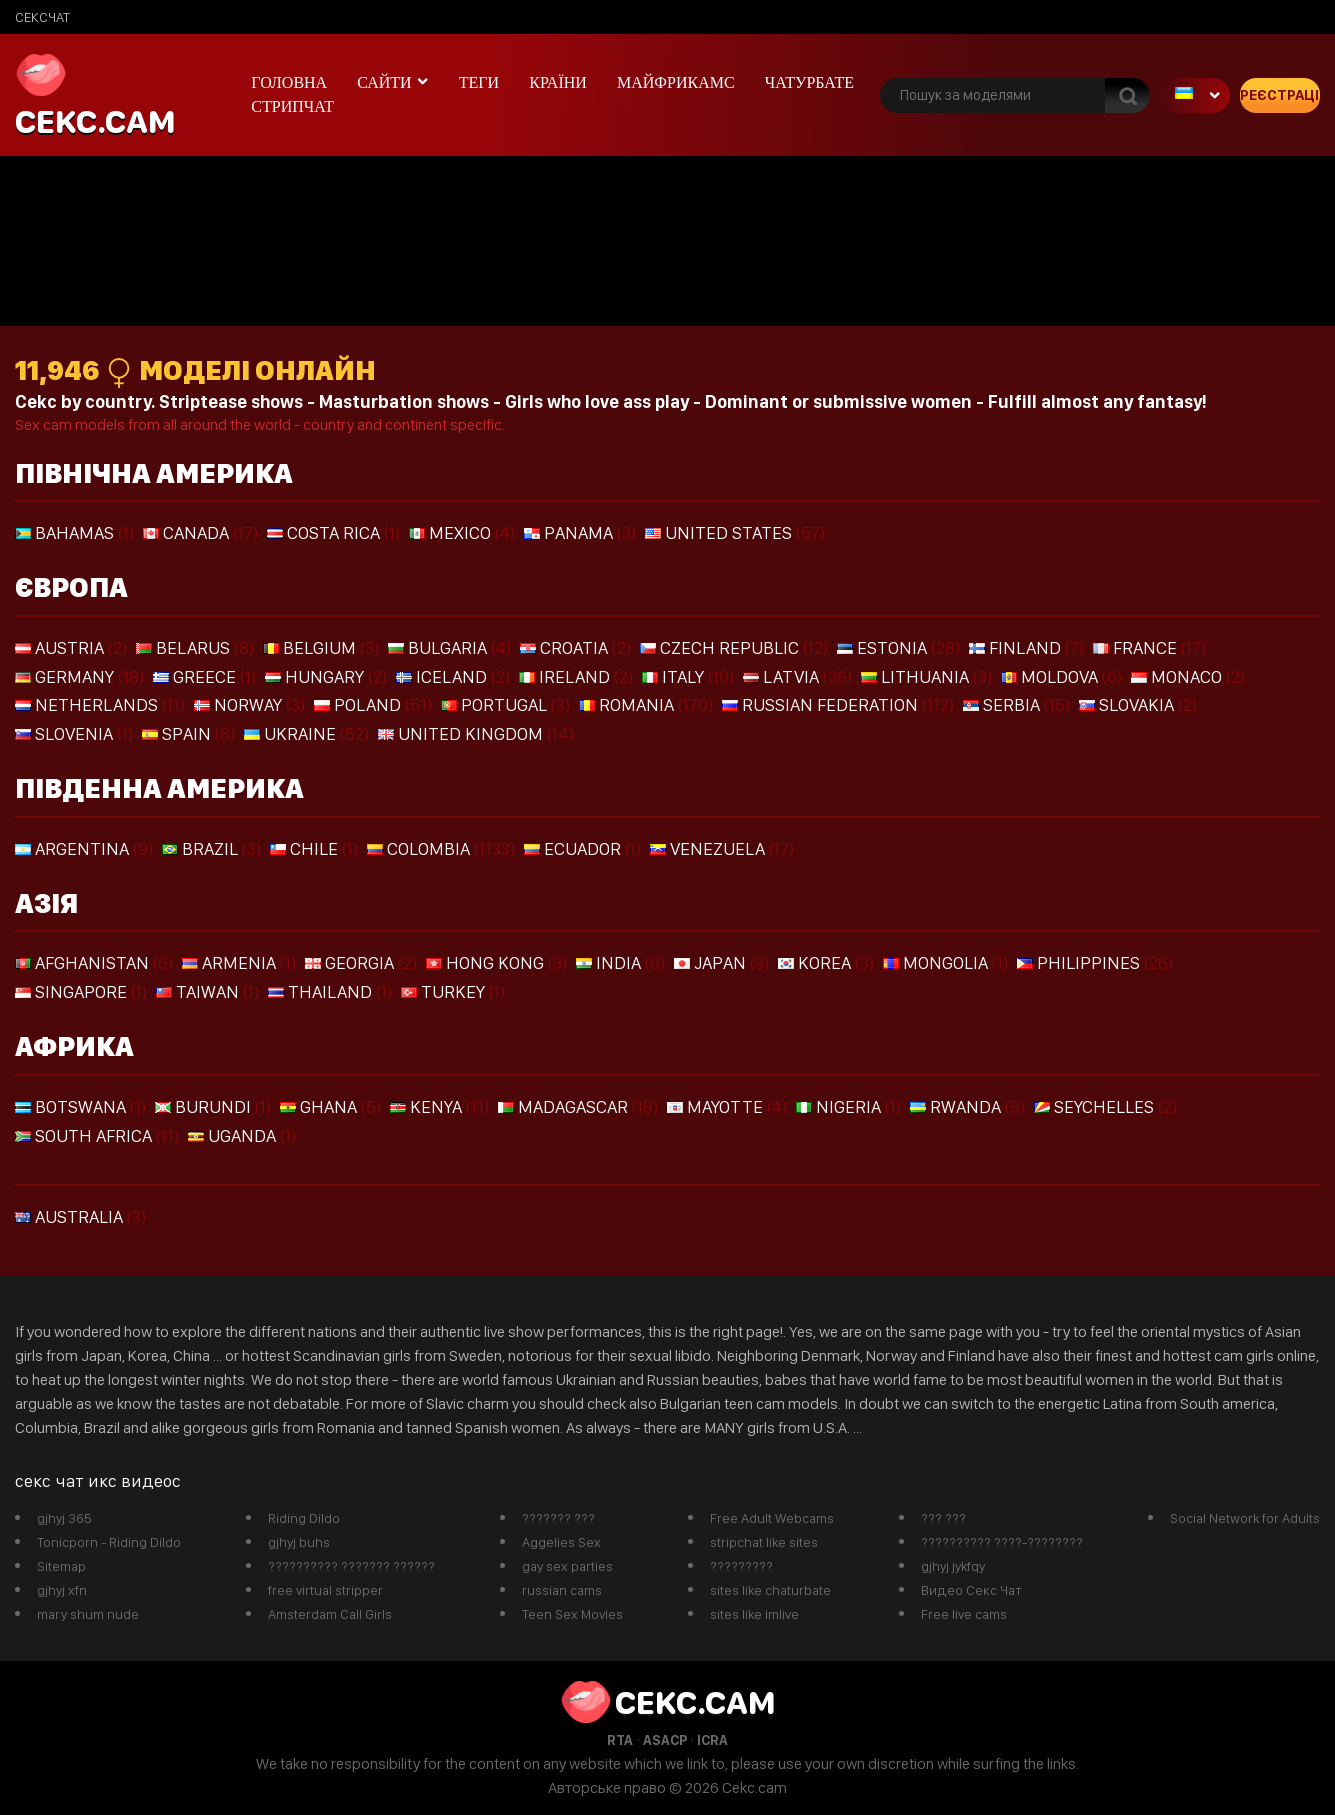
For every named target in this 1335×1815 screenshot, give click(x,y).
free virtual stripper (325, 1590)
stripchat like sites (764, 1542)
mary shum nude (88, 1614)
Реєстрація (1280, 95)
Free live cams (964, 1614)
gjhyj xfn (62, 1590)
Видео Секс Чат (971, 1590)
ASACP (665, 1740)
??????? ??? (558, 1518)
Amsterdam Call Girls (330, 1614)
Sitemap (61, 1566)
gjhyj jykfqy (953, 1566)
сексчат (42, 17)
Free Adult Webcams (772, 1518)
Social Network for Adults (1245, 1518)
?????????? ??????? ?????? (351, 1566)
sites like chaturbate (770, 1590)
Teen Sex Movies (572, 1614)
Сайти (384, 82)
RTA (620, 1740)
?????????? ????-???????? (1002, 1542)
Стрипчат (292, 106)
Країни (558, 82)
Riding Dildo (304, 1518)
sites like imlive (754, 1614)
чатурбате (809, 82)
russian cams (562, 1590)
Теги (479, 82)
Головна (289, 82)
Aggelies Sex (561, 1542)
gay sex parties (567, 1566)
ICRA (712, 1740)
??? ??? (943, 1518)
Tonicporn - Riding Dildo (109, 1542)
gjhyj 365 (64, 1518)
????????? (741, 1566)
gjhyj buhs (299, 1542)
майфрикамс (676, 82)
